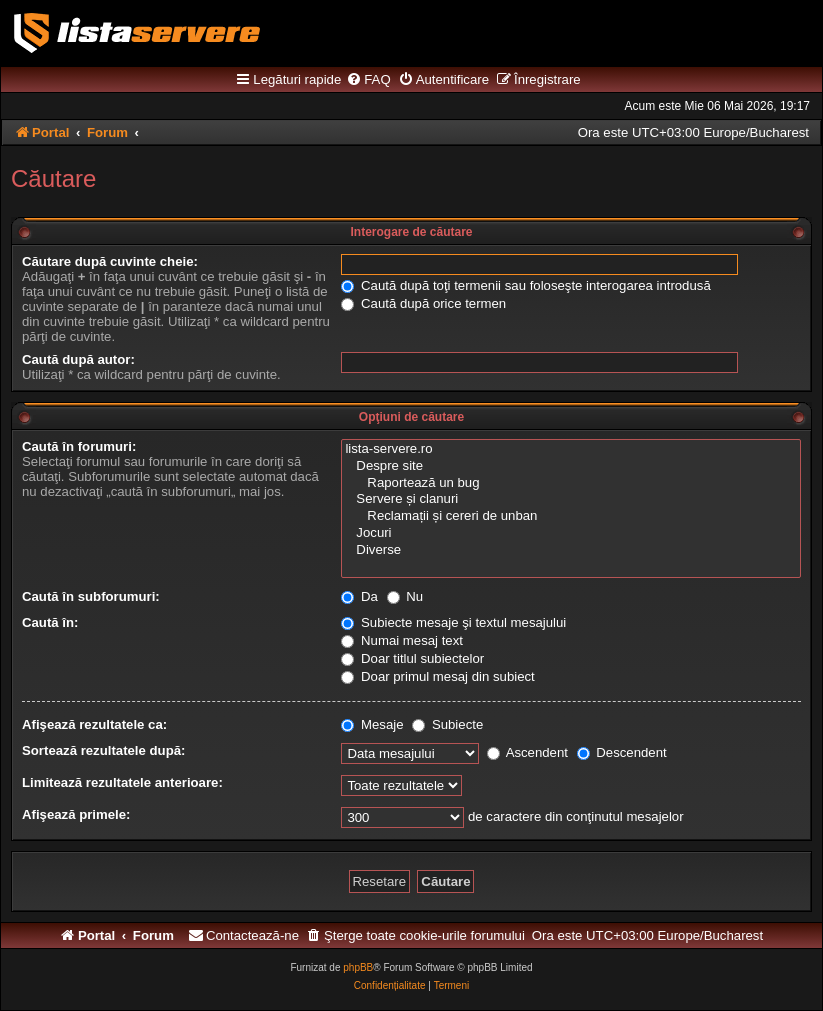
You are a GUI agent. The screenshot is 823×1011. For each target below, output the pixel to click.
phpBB (358, 967)
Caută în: (50, 622)
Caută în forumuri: (79, 446)
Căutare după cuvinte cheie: (110, 261)
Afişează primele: (76, 814)
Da (359, 596)
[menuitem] (368, 80)
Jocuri (571, 533)
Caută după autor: (78, 359)
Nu (405, 596)
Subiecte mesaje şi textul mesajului (453, 622)
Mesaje (372, 724)
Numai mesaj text (402, 640)
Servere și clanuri (571, 499)
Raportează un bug (571, 483)
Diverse (571, 550)
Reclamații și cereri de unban (571, 516)
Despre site (571, 466)
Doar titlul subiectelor (412, 658)
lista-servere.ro (571, 449)
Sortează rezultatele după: (103, 750)
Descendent (622, 752)
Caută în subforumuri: (91, 596)
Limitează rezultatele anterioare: (122, 782)
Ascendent (527, 752)
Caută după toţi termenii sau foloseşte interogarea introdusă (525, 285)
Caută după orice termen (423, 303)
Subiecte (447, 724)
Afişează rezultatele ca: (94, 724)
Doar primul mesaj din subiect (437, 676)
